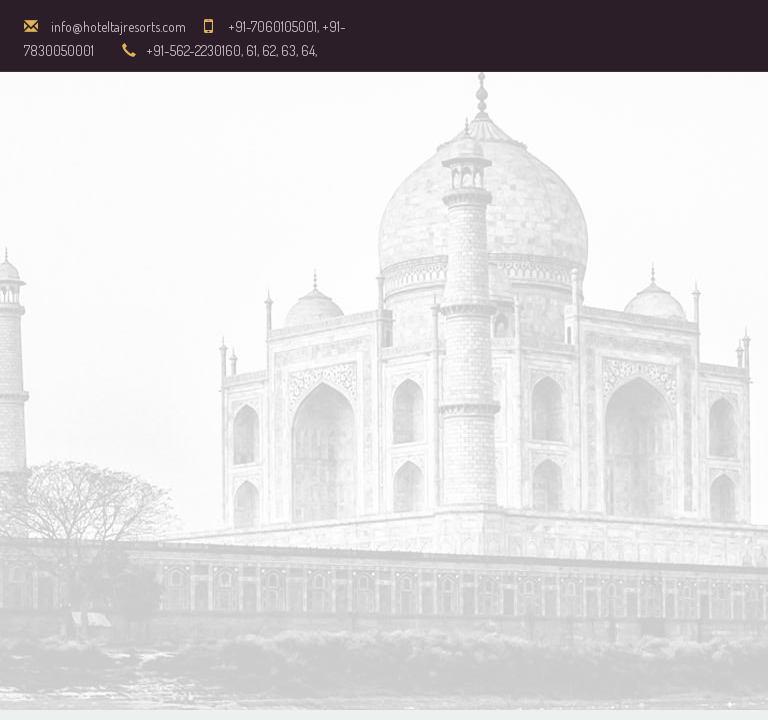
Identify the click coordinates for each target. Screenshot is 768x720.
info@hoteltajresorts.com (118, 26)
